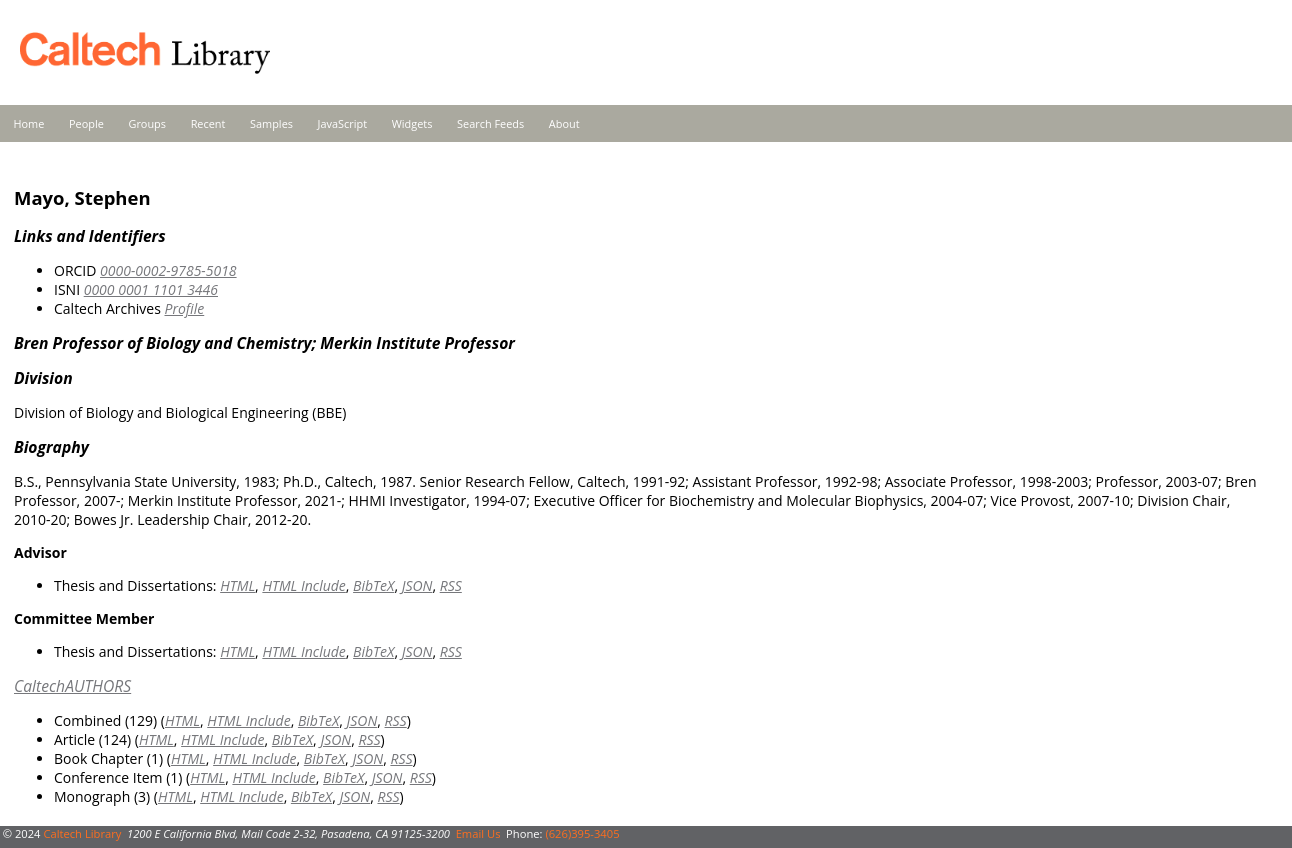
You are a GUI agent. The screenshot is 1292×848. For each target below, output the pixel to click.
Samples (271, 123)
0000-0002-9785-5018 (168, 270)
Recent (208, 123)
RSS (451, 585)
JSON (417, 585)
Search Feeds (490, 123)
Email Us (478, 833)
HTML (237, 585)
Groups (147, 123)
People (86, 123)
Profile (184, 308)
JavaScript (342, 123)
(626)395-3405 (582, 833)
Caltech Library (82, 833)
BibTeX (373, 585)
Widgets (412, 123)
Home (29, 123)
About (564, 123)
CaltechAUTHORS (72, 686)
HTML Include (303, 585)
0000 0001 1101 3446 (151, 289)
